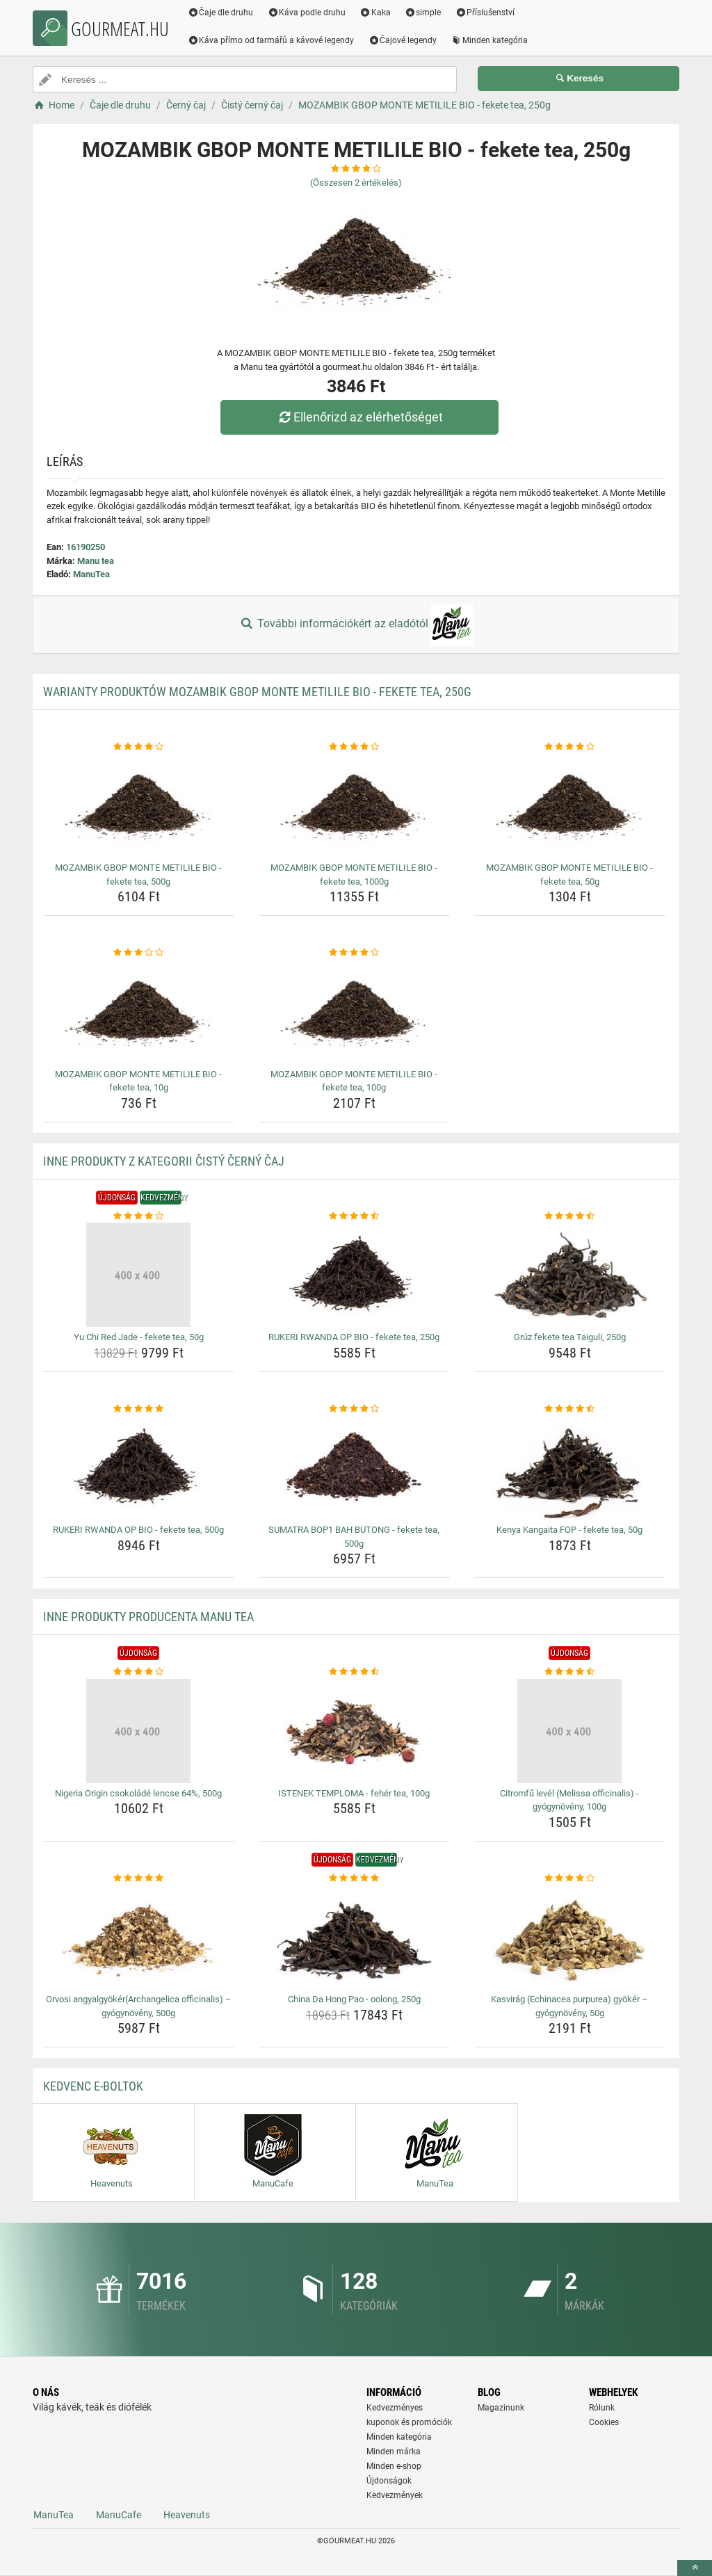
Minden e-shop (393, 2466)
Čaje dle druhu (221, 12)
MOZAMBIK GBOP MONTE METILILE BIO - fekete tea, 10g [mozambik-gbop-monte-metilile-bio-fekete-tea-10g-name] (138, 1081)
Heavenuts (186, 2514)
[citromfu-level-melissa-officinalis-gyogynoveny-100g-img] (570, 1731)
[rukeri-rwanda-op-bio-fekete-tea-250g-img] (354, 1275)
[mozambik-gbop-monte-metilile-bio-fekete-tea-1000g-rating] (354, 747)
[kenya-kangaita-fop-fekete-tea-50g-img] (570, 1467)
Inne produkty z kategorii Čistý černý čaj (163, 1161)
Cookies (604, 2422)
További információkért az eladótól (356, 624)
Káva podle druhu (307, 12)
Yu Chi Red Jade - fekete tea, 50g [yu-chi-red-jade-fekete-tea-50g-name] (139, 1337)
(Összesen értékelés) (356, 182)
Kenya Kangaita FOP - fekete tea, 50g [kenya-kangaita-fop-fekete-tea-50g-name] (569, 1529)
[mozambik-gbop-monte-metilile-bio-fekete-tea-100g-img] (354, 1012)
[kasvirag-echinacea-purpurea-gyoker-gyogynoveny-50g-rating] (570, 1878)
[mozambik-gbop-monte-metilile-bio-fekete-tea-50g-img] (570, 805)
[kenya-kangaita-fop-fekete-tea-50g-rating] (570, 1409)
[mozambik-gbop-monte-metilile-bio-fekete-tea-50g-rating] (570, 747)
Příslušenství (486, 12)
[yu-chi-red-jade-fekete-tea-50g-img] (139, 1275)
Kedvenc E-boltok (93, 2086)
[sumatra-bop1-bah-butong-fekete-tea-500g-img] (354, 1467)
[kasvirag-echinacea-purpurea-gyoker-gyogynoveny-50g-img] (570, 1937)
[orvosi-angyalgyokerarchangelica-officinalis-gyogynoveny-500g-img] (139, 1937)
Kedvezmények (394, 2495)
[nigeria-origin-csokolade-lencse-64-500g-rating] (139, 1672)
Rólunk (602, 2408)
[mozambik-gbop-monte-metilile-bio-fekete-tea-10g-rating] (139, 953)
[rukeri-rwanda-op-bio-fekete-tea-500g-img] (139, 1467)
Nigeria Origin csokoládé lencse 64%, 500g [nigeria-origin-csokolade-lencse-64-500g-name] (138, 1793)
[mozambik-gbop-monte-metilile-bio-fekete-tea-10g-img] (139, 1012)
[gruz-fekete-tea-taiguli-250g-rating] (570, 1216)
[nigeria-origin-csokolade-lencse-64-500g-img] (139, 1731)
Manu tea (95, 561)
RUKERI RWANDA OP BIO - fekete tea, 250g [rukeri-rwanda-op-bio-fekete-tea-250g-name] (353, 1337)
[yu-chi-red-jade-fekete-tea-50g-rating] (139, 1216)
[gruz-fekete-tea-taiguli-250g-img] (570, 1275)
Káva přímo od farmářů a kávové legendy (271, 40)
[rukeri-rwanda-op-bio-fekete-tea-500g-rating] (139, 1409)
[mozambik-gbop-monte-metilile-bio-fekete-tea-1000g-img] (354, 805)
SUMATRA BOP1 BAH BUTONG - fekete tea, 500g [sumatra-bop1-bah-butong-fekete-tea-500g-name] (353, 1536)
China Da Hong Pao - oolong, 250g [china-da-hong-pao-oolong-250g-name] (354, 1999)
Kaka (376, 12)
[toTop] (694, 2568)
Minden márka (393, 2451)
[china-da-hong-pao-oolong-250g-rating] (354, 1878)
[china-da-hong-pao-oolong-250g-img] (354, 1937)
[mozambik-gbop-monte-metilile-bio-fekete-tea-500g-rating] (139, 747)
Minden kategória (490, 40)
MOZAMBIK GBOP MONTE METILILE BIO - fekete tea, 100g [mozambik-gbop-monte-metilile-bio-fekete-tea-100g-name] (353, 1081)
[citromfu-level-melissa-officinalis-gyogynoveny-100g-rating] (570, 1672)
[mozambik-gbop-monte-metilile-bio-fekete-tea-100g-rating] (354, 953)
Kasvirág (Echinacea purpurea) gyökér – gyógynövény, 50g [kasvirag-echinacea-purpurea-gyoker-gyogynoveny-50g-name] (569, 2006)
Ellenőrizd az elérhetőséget (359, 417)
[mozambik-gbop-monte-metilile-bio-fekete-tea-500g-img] (139, 805)
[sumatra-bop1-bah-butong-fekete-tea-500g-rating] (354, 1409)
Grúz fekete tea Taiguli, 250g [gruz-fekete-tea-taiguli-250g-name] (570, 1337)
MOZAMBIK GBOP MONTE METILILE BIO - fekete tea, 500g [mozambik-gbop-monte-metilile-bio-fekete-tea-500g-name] (138, 874)
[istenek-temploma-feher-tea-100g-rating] (354, 1672)
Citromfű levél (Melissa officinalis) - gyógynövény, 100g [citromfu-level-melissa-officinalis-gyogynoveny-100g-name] (569, 1800)
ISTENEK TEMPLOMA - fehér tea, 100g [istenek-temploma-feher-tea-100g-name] (354, 1793)
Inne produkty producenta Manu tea (148, 1616)
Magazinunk (501, 2408)
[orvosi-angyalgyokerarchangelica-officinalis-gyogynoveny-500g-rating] (139, 1878)
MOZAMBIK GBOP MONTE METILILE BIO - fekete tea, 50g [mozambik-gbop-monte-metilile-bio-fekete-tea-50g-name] (569, 874)
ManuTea (91, 574)
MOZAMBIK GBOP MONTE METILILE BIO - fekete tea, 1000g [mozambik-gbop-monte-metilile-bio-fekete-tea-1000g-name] (353, 874)
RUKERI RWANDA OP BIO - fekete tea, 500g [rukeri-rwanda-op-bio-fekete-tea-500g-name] (138, 1529)
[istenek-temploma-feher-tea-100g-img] (354, 1731)
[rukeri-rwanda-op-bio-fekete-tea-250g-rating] (354, 1216)
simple (423, 12)
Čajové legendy (403, 40)
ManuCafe (118, 2514)
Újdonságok (389, 2481)
